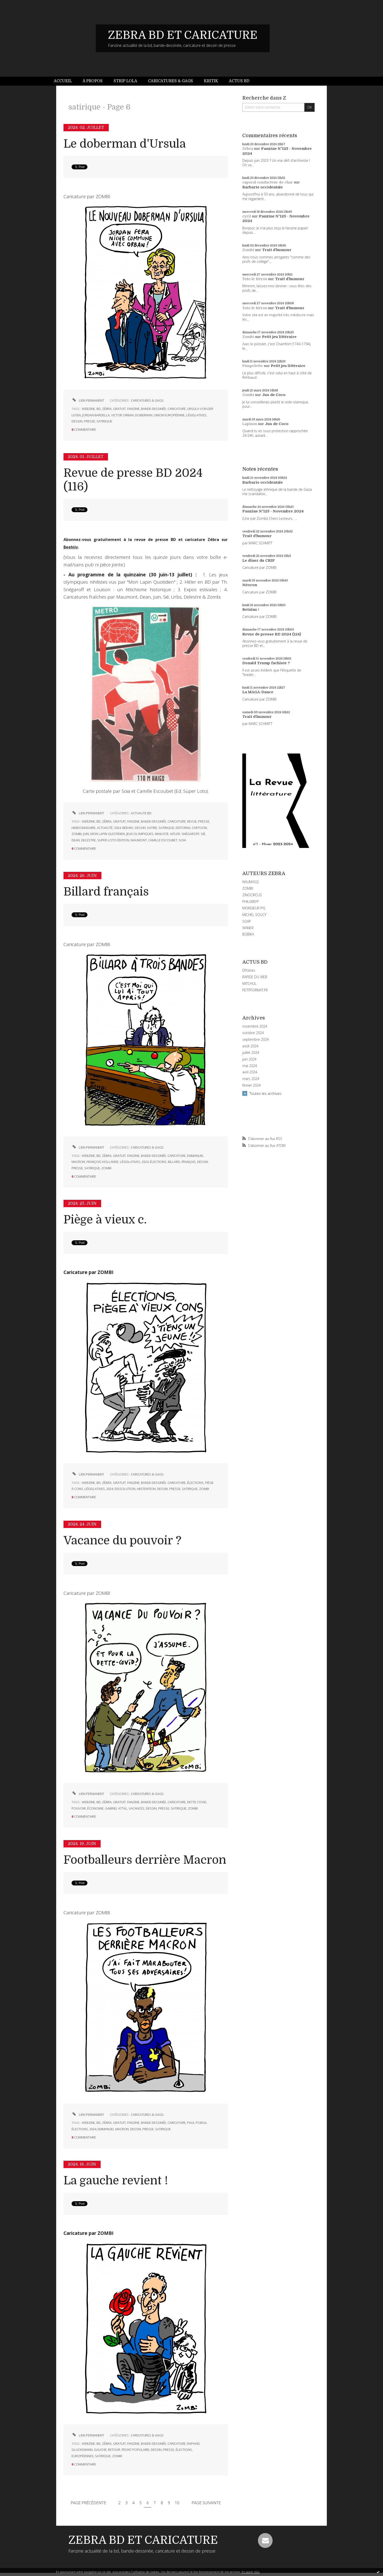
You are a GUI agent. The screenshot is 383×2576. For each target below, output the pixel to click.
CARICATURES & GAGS (147, 400)
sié (203, 834)
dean (76, 840)
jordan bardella (96, 415)
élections (158, 1162)
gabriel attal (116, 1808)
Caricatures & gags (170, 81)
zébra (107, 409)
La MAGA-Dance (257, 692)
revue (192, 821)
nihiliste (162, 834)
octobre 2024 (253, 1033)
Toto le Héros (254, 279)
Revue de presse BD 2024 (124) (271, 634)
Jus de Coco (274, 395)
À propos (93, 81)
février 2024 (251, 1085)
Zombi (248, 250)
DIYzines (248, 970)
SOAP (246, 921)
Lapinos (249, 424)
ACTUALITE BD (141, 813)
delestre (88, 840)
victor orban (122, 415)
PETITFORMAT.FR (255, 990)
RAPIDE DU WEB (254, 977)
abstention (146, 1489)
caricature (177, 409)
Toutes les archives (265, 1093)
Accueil (63, 81)
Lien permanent (88, 400)
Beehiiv (71, 547)
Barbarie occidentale (262, 187)
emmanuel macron (113, 2129)
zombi (77, 834)
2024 (117, 827)
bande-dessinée (153, 409)
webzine (88, 409)
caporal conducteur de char (267, 182)
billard (174, 1162)
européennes (83, 2456)
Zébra (247, 148)
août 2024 (250, 1046)
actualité (105, 827)
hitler (175, 834)
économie (95, 1808)
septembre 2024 (255, 1039)
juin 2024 (249, 1059)
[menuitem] (65, 81)
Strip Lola (125, 81)
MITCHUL (249, 983)
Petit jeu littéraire (279, 337)
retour (114, 2449)
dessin (77, 421)
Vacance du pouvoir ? (122, 1540)
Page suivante (206, 2502)
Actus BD (239, 81)
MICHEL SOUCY (254, 914)
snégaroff (190, 834)
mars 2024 (250, 1079)
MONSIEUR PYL (254, 908)
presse (89, 421)
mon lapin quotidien (107, 834)
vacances (136, 1808)
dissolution (125, 1489)
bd (98, 409)
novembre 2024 (254, 1026)
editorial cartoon (191, 827)
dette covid (196, 1802)
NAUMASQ (250, 881)
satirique (104, 421)
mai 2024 (249, 1066)
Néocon (249, 585)
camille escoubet (162, 840)
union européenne (169, 415)
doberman (143, 415)
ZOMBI (247, 888)
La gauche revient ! (116, 2180)
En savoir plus (250, 2572)
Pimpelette (252, 366)
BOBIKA (248, 934)
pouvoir (79, 1808)
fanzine (133, 409)
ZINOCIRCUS (252, 895)
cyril (246, 216)
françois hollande (102, 1162)
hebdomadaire (84, 827)
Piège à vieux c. (105, 1219)
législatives (196, 415)
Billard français (106, 891)
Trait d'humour (276, 250)
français (188, 1162)
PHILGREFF (250, 901)
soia (182, 840)
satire (152, 827)
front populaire (135, 2449)
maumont (139, 840)
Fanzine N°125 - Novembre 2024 (273, 511)
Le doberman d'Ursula (125, 143)
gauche (100, 2449)
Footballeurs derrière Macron (145, 1859)
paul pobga (197, 2122)
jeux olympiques (139, 834)
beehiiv (127, 827)
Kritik (211, 81)
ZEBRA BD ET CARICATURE (182, 35)
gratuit (119, 409)
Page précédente (88, 2502)
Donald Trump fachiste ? (266, 663)
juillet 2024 (250, 1052)
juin (86, 834)
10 (177, 2502)
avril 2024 (249, 1072)
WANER (248, 928)
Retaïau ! (250, 609)
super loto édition (113, 840)
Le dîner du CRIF (258, 560)
